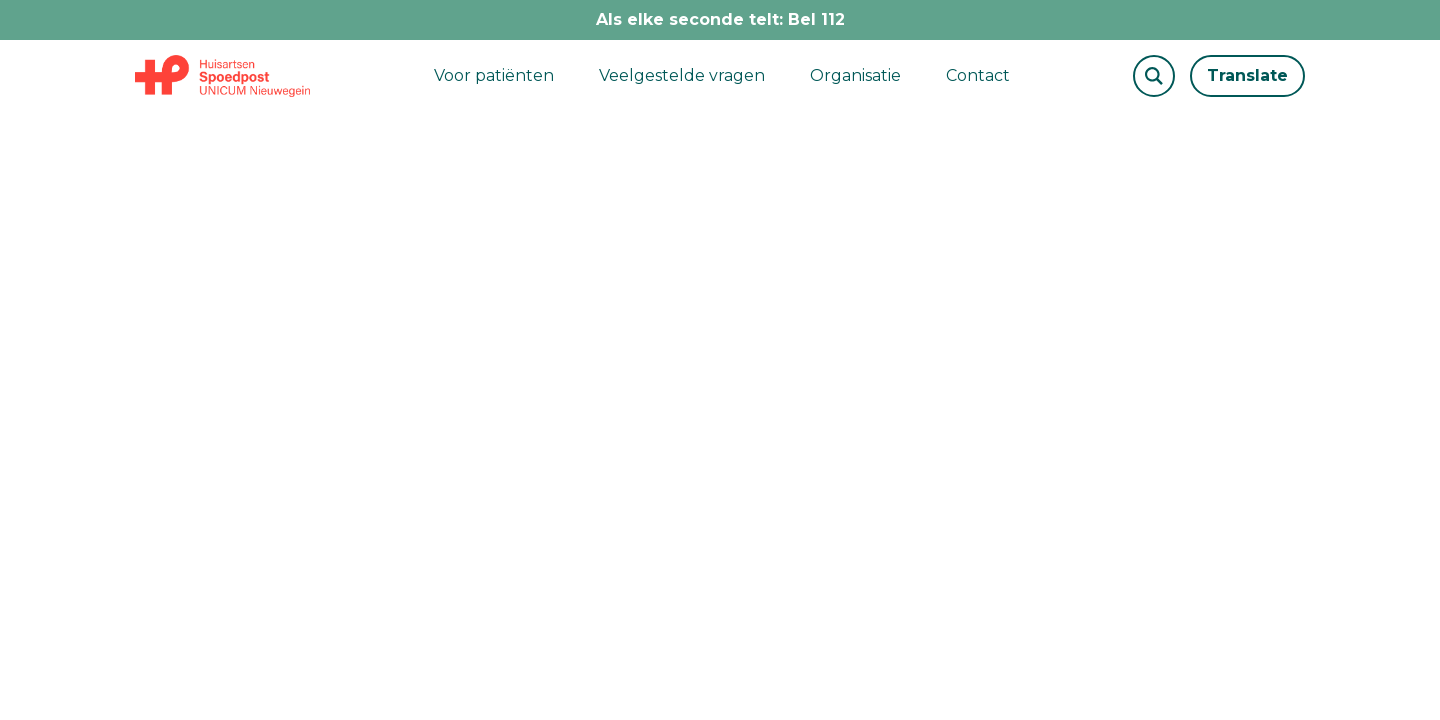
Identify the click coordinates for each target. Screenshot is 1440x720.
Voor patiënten (494, 75)
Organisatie (855, 75)
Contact (978, 75)
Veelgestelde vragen (682, 75)
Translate (1247, 75)
